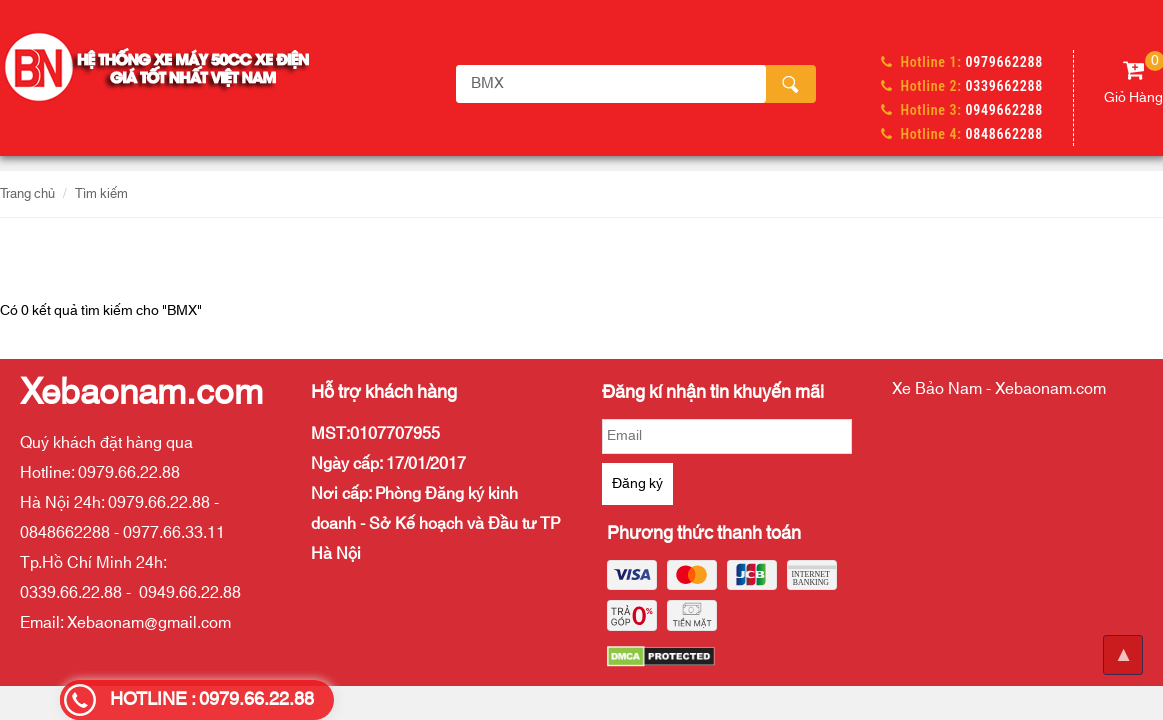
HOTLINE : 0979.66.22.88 (212, 700)
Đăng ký (637, 484)
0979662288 (1004, 62)
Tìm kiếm (101, 194)
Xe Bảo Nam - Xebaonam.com (999, 389)
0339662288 (1004, 86)
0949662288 (1004, 110)
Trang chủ (27, 194)
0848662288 (1004, 134)
